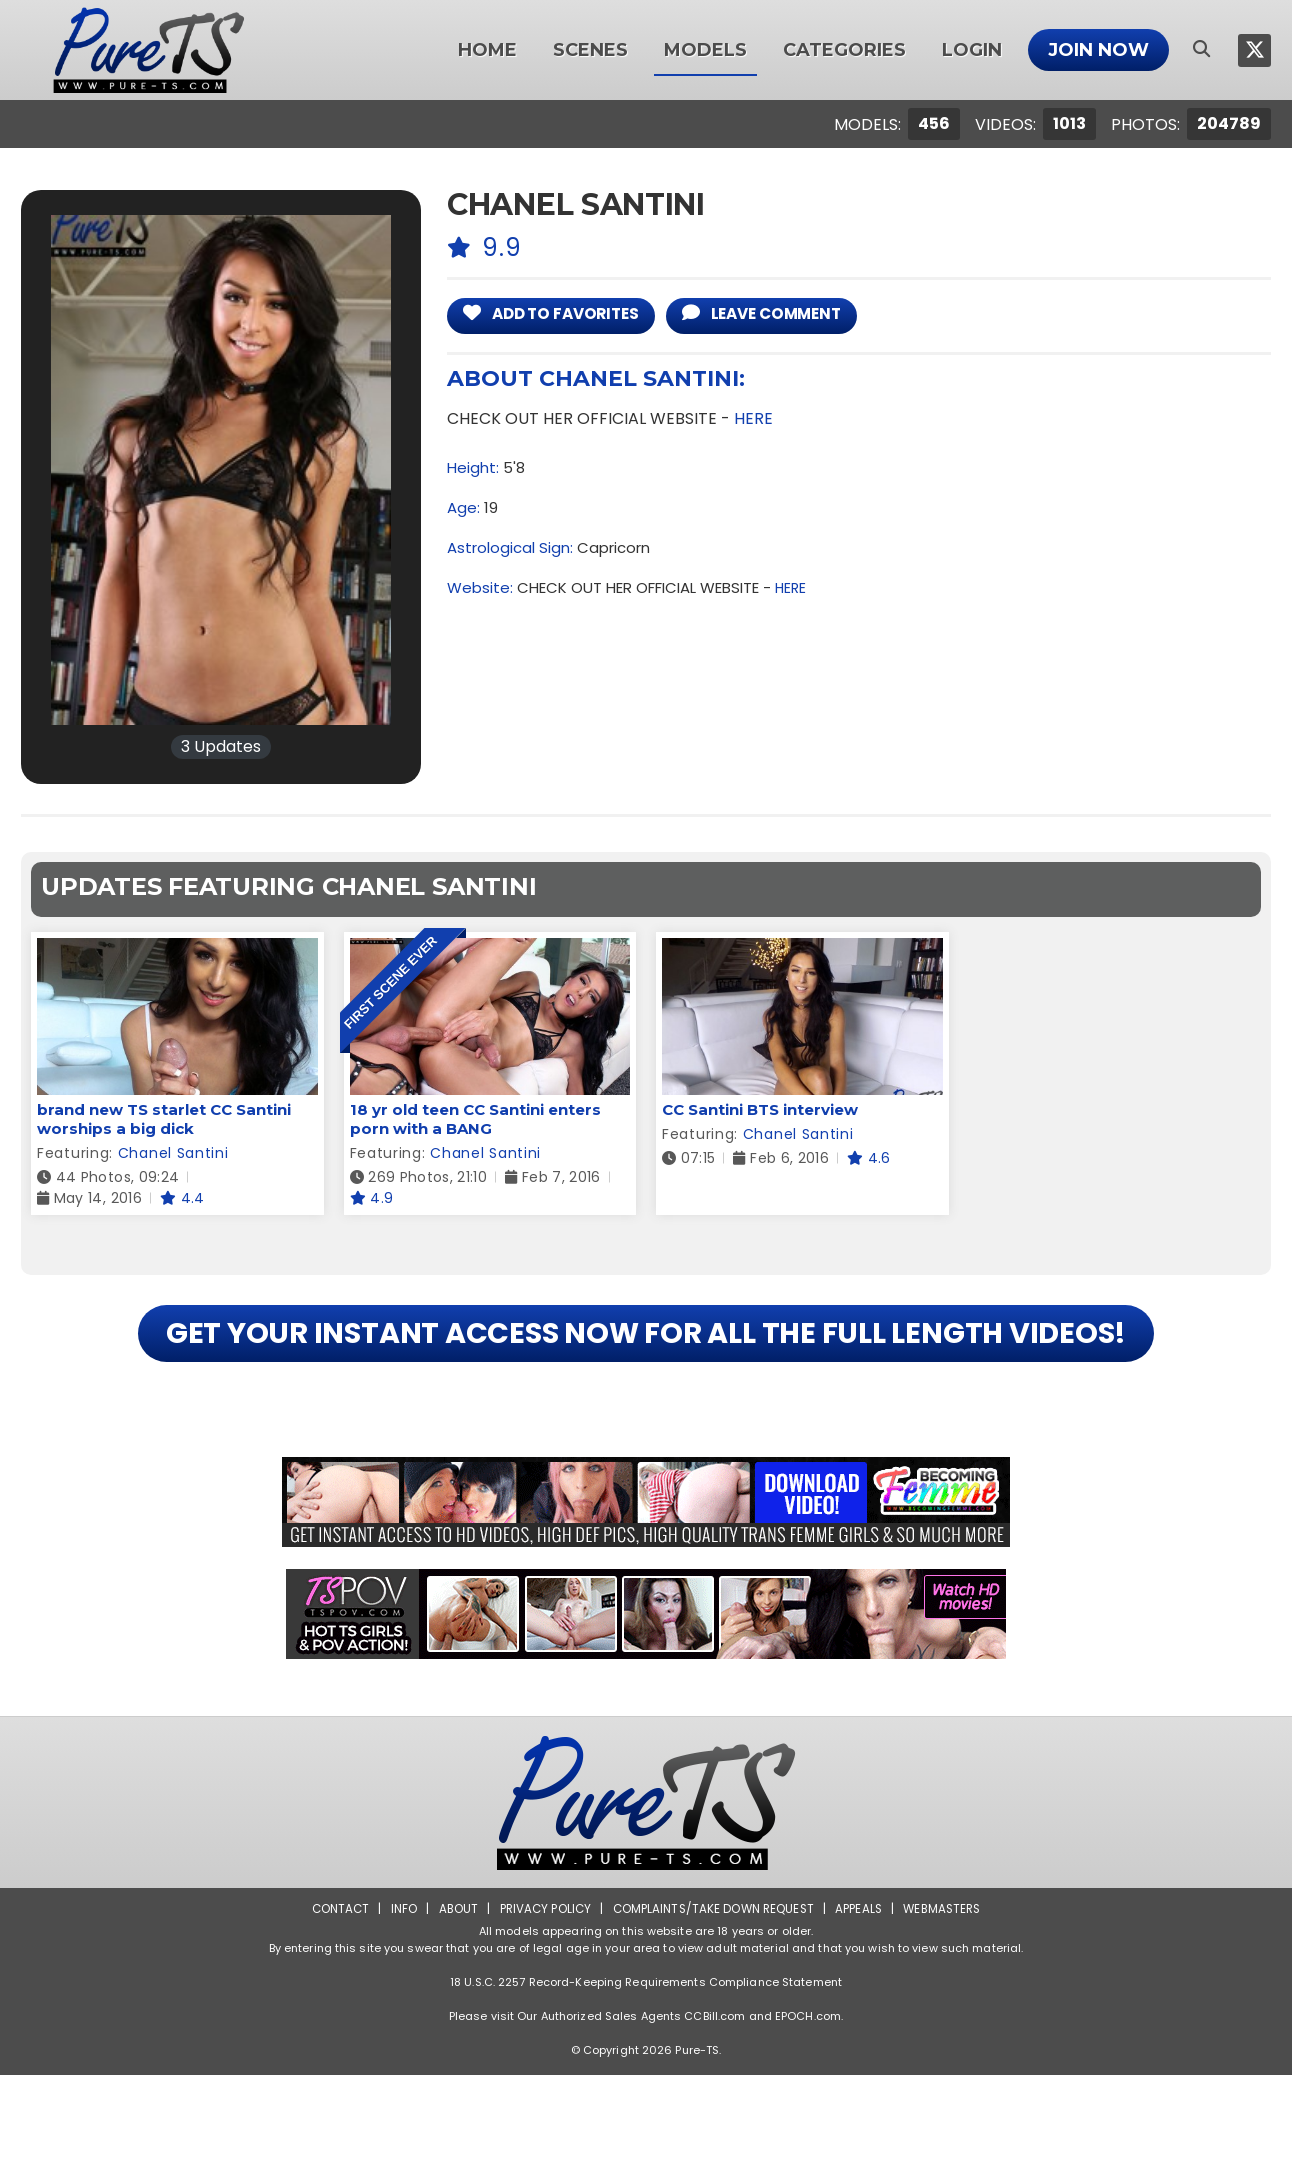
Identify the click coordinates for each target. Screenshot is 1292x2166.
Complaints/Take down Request (713, 1999)
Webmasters (948, 1999)
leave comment (789, 315)
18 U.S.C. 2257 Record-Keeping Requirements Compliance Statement (646, 2073)
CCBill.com (714, 2107)
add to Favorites (561, 315)
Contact (333, 1999)
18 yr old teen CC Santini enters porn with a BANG (475, 1119)
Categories (844, 50)
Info (397, 1999)
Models (705, 50)
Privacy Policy (541, 1999)
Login (972, 50)
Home (487, 50)
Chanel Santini (173, 1153)
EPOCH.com (808, 2107)
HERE (753, 420)
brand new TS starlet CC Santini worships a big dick (164, 1119)
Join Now (1098, 50)
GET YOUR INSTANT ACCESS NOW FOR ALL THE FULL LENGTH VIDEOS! (645, 1378)
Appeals (862, 1999)
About (452, 1999)
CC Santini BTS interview (760, 1109)
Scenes (590, 50)
